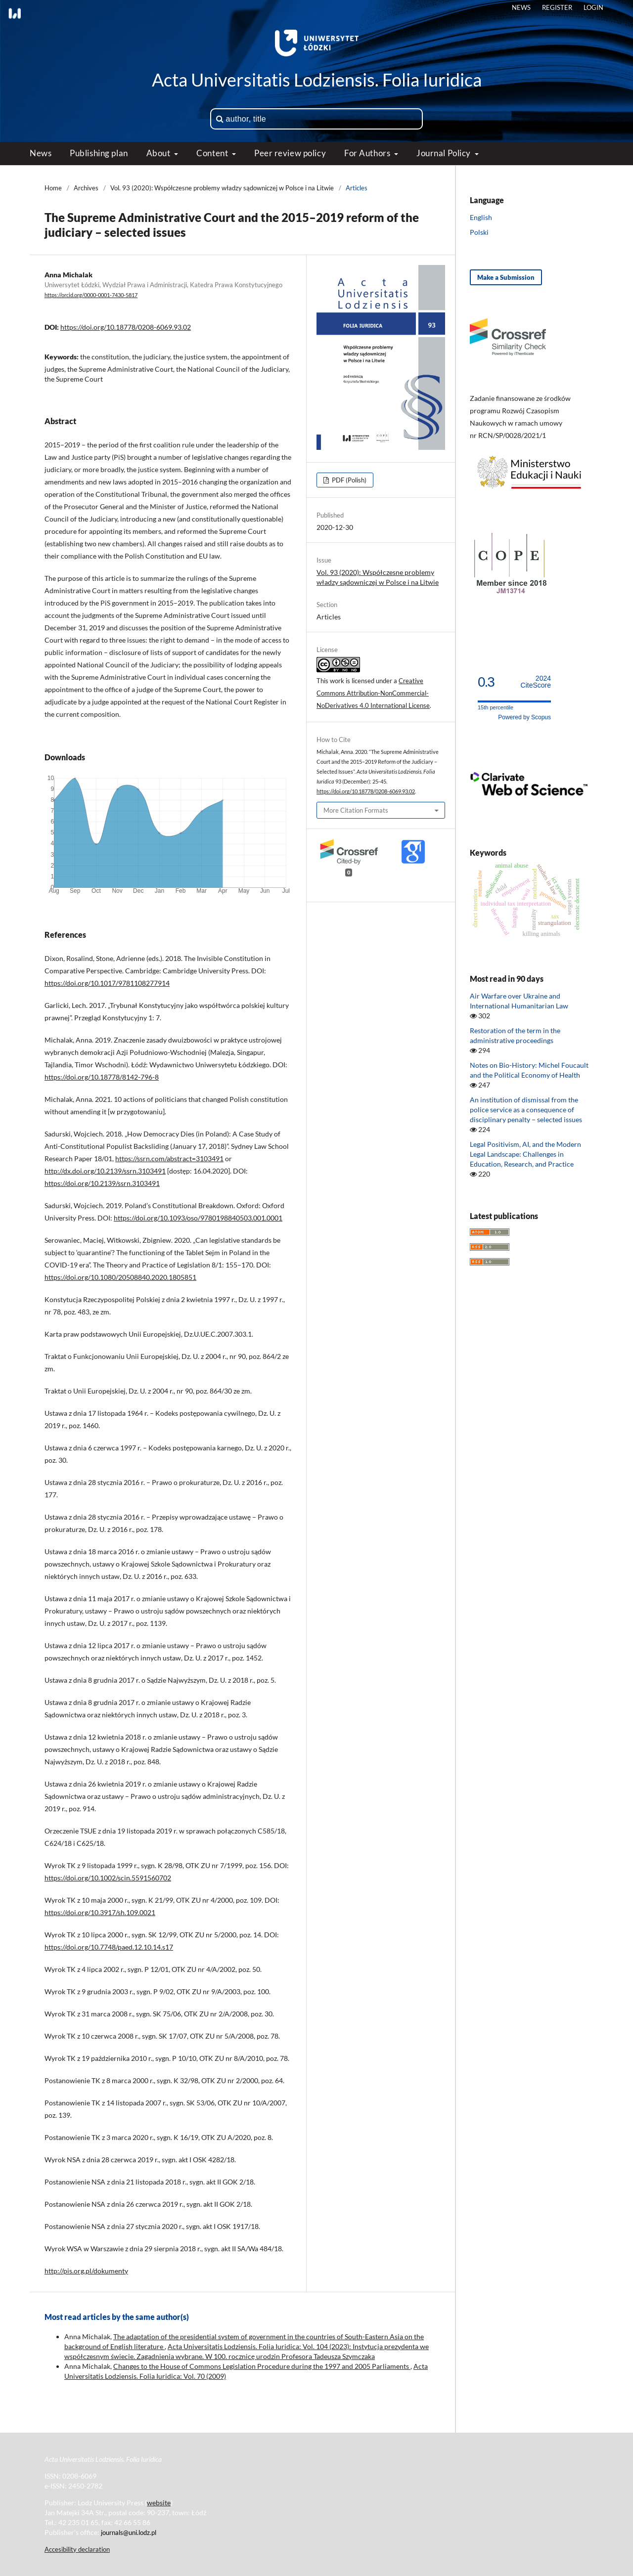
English (481, 217)
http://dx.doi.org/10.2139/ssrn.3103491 (105, 1171)
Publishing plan (99, 153)
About (159, 153)
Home (53, 188)
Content (212, 153)
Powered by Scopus (524, 717)
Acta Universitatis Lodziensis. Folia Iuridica (317, 79)
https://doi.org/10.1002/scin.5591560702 (108, 1878)
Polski (479, 232)
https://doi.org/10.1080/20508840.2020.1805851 (120, 1277)
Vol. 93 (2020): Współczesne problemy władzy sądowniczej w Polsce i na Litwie (222, 188)
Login (593, 7)
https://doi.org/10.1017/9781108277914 (107, 983)
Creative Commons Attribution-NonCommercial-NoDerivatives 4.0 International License (373, 693)
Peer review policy (290, 153)
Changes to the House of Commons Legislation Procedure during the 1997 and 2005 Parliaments (261, 2366)
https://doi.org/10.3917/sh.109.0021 (100, 1912)
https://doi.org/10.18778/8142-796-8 (102, 1077)
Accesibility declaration (77, 2549)
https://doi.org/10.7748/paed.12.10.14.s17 (109, 1947)
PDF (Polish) (348, 480)
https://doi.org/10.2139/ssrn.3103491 (102, 1183)
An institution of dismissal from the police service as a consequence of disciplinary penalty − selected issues (526, 1109)
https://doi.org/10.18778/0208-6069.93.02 (125, 327)
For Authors (368, 153)
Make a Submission (506, 277)
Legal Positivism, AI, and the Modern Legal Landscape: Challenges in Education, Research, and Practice (525, 1154)
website (159, 2502)
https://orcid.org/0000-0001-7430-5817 (91, 295)
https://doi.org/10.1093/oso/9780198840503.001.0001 (198, 1218)
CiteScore (536, 682)
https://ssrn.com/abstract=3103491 (169, 1158)
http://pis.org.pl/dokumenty (86, 2271)
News (40, 153)
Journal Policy (444, 153)
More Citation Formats (355, 810)
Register (557, 7)
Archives (86, 188)
